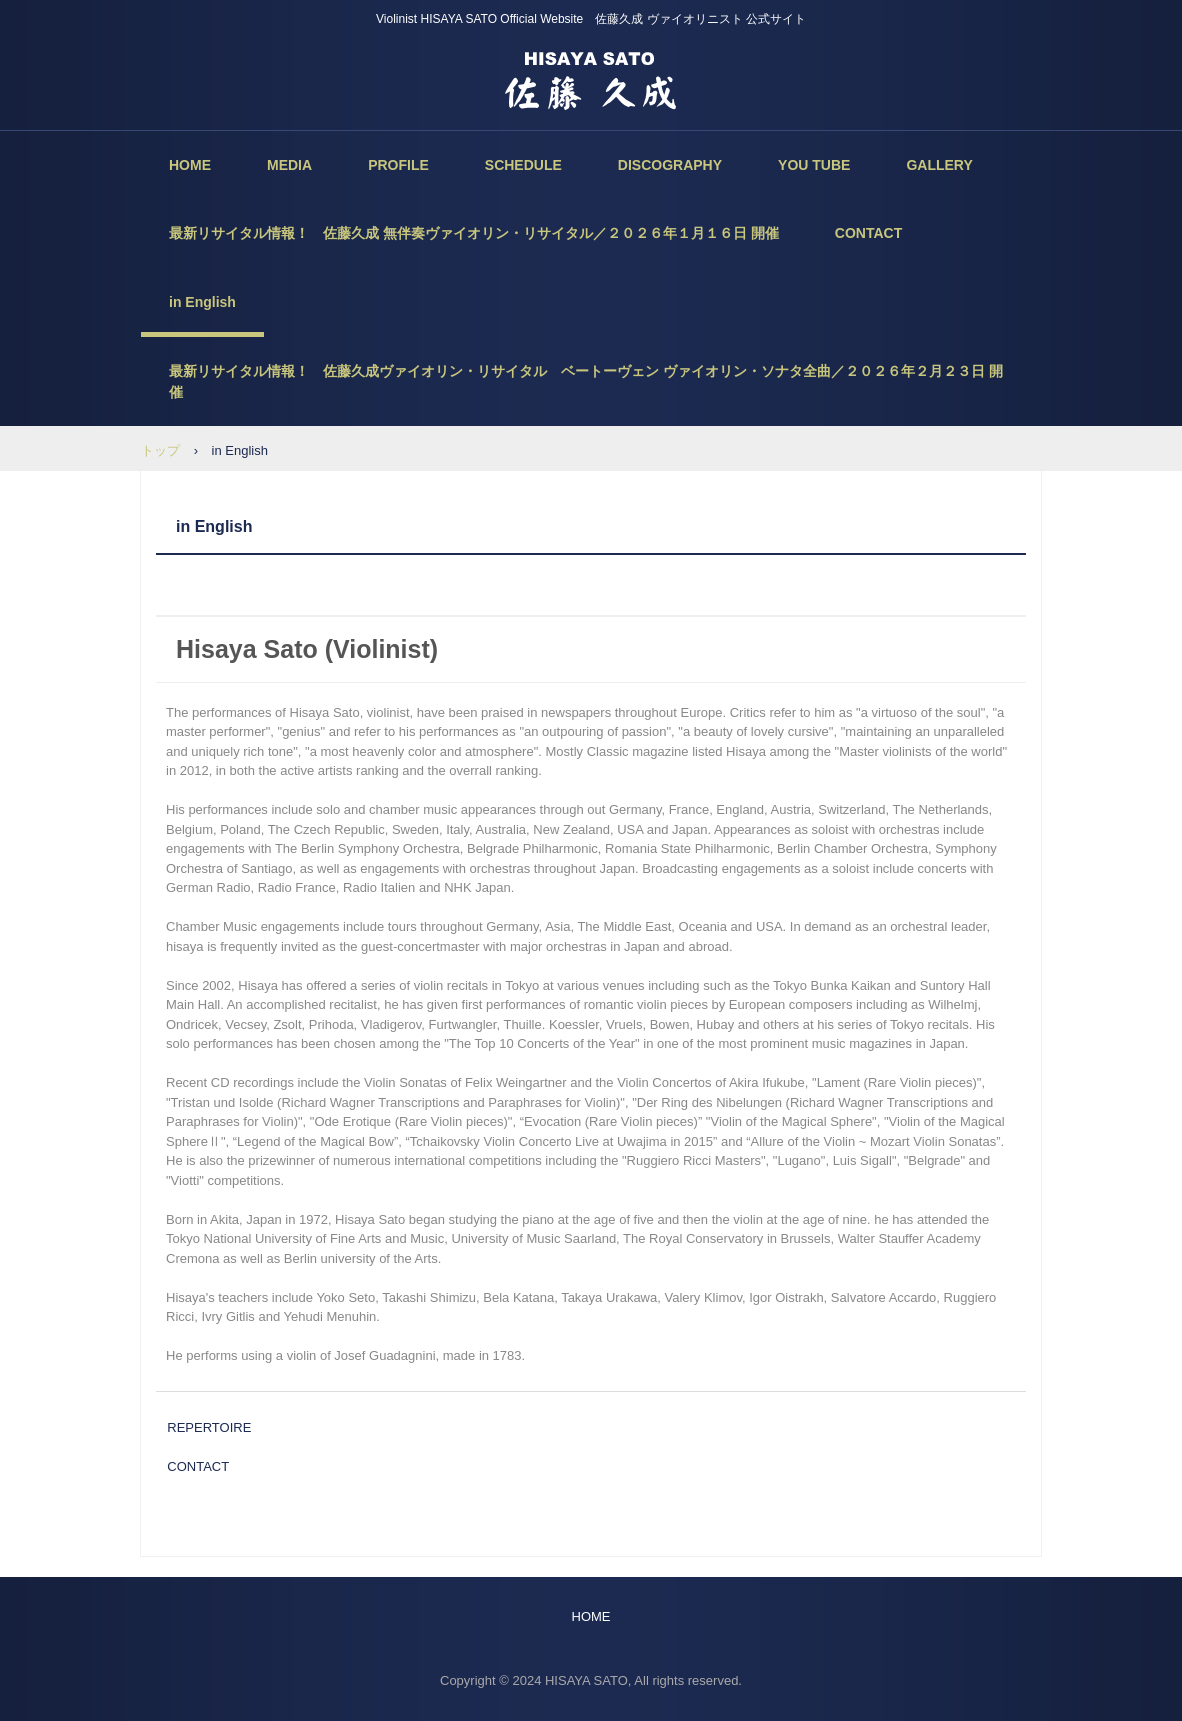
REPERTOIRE (209, 1427)
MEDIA (289, 165)
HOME (190, 165)
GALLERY (939, 165)
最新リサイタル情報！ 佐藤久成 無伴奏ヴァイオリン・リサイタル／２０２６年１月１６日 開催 (474, 233)
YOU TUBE (814, 165)
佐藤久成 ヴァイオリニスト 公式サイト (591, 80)
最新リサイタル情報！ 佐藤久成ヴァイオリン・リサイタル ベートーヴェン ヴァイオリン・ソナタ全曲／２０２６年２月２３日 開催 (586, 381)
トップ (160, 450)
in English (202, 302)
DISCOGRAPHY (670, 165)
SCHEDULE (523, 165)
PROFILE (398, 165)
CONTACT (868, 233)
